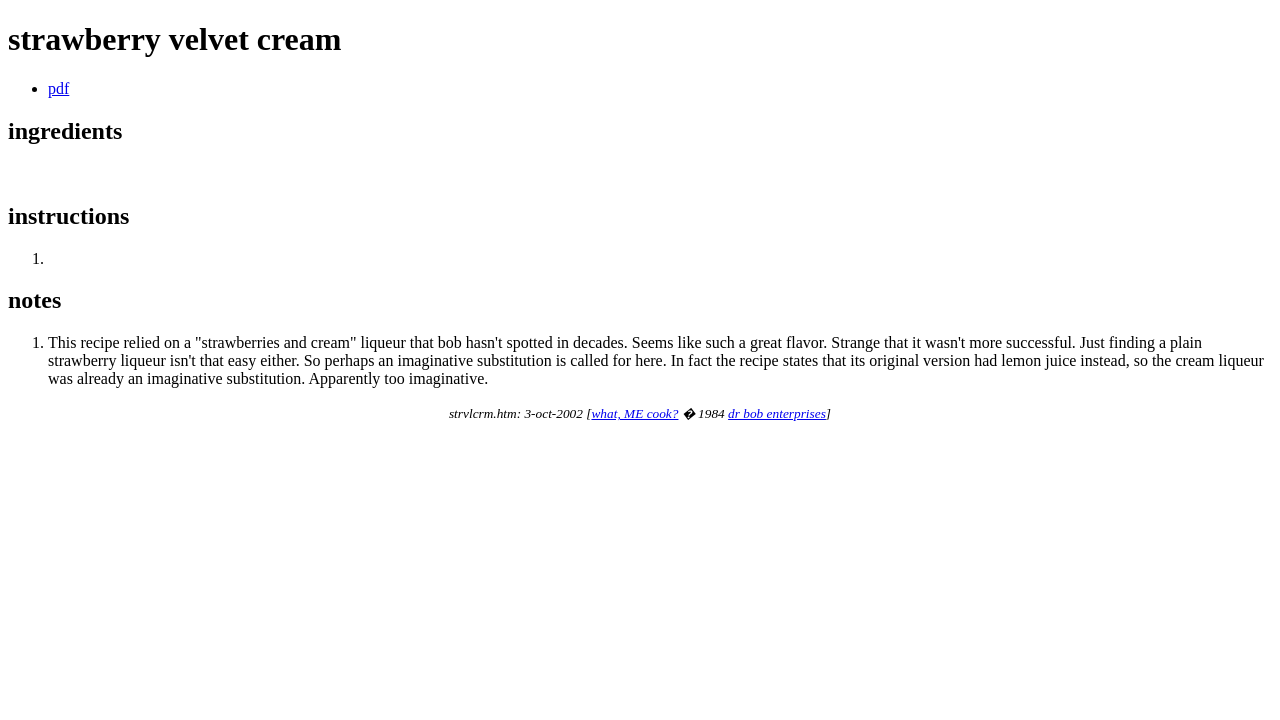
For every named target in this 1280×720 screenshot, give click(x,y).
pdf (58, 88)
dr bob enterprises (777, 413)
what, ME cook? (634, 413)
